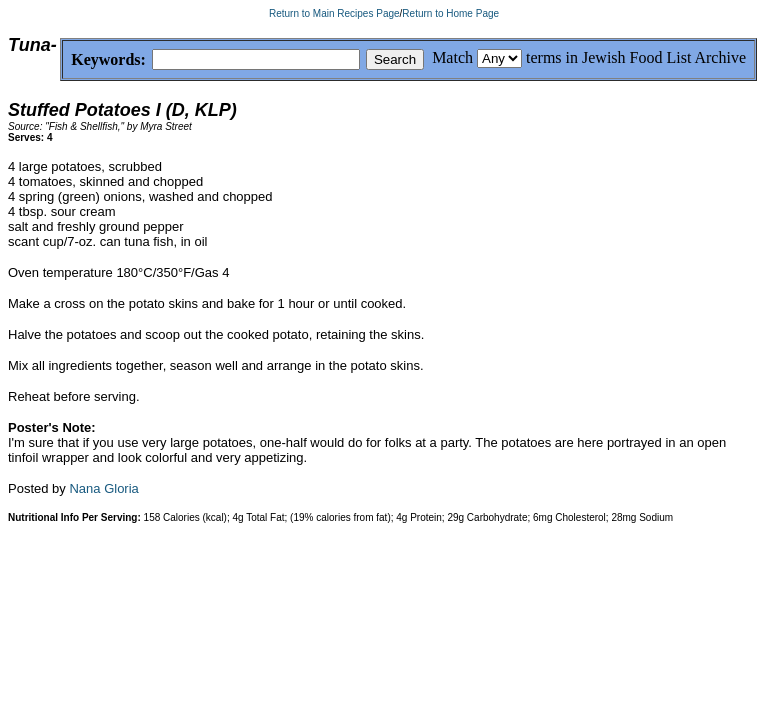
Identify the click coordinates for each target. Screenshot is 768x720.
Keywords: (60, 60)
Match (452, 57)
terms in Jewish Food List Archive (636, 57)
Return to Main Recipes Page (334, 13)
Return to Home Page (450, 13)
